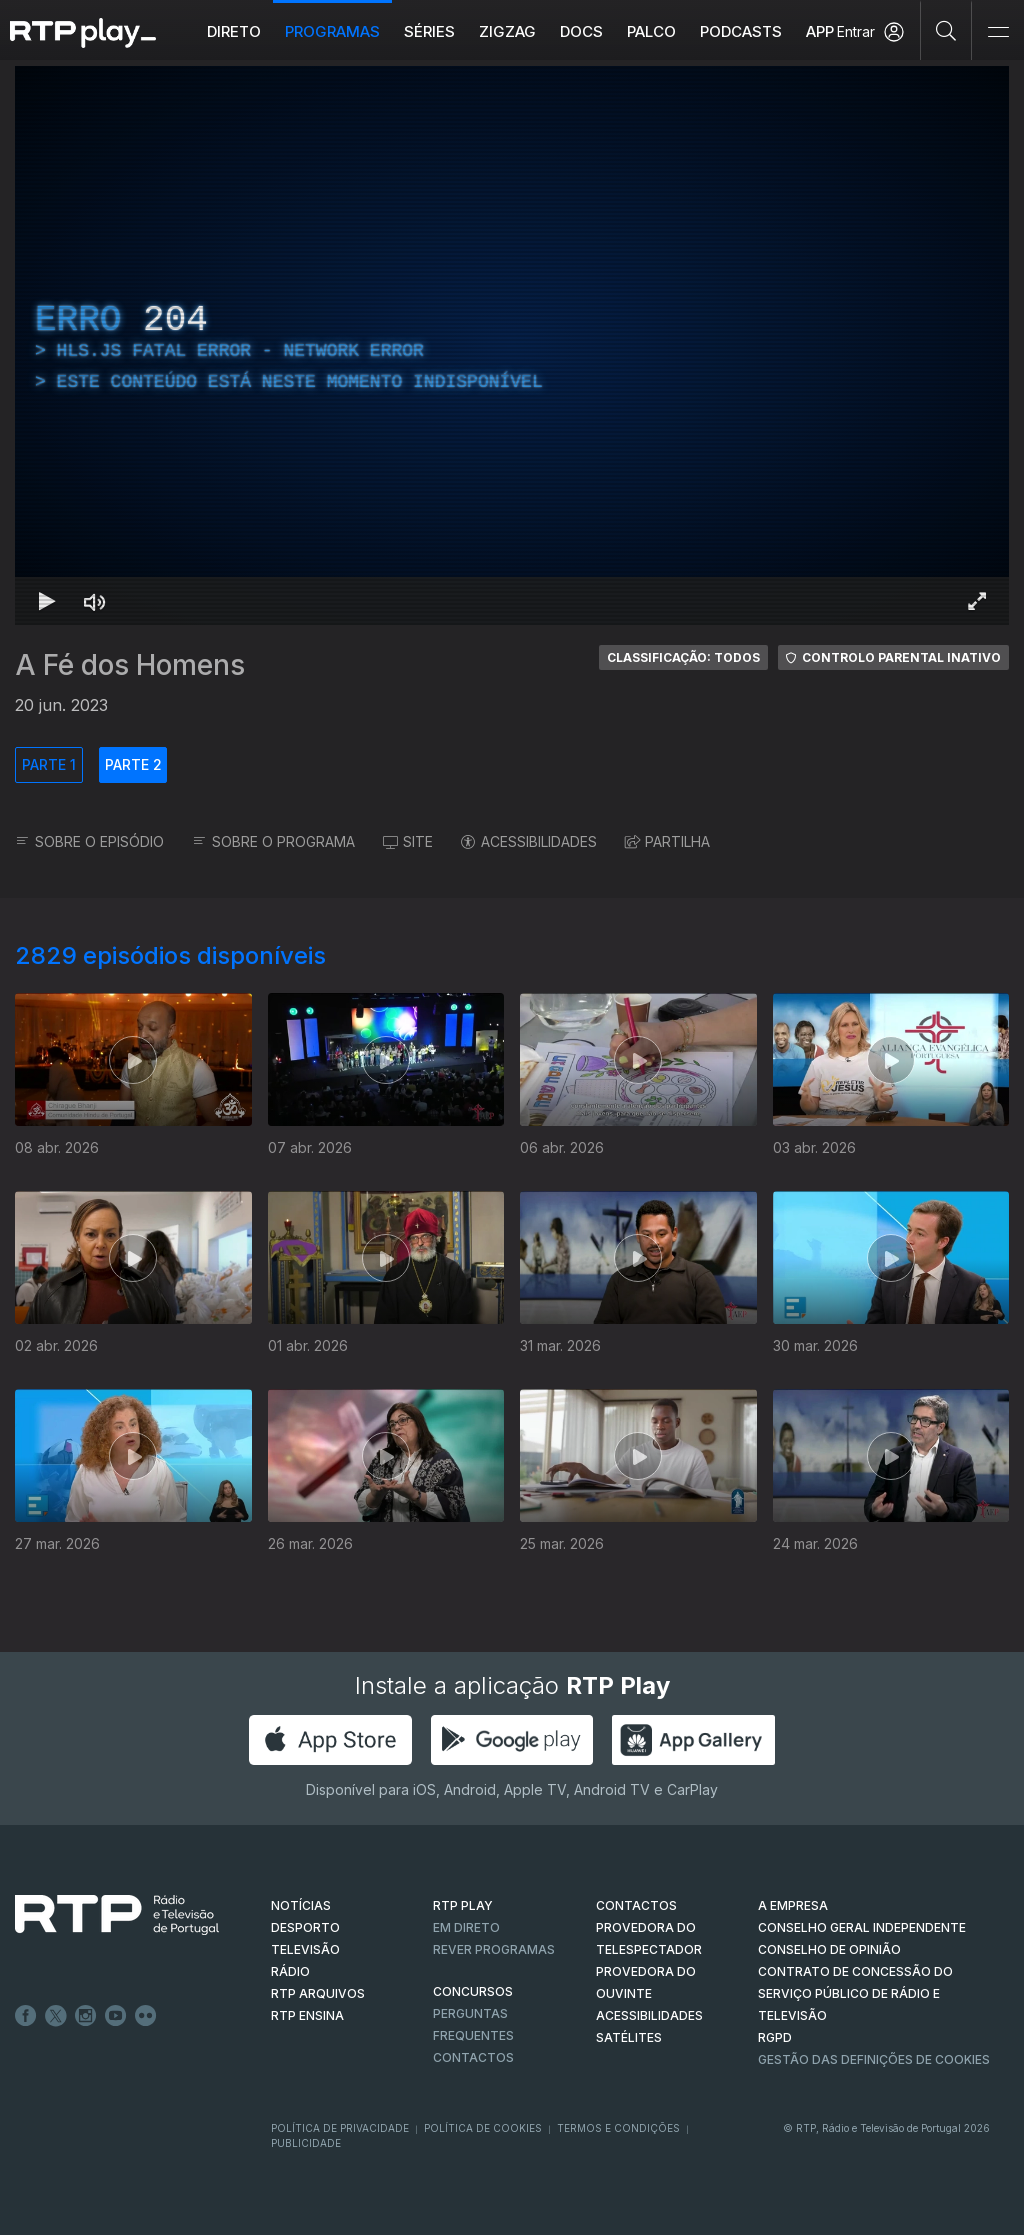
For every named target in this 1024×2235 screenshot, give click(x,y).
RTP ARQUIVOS (318, 1993)
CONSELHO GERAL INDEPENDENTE (862, 1927)
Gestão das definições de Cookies (874, 2059)
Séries (429, 31)
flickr (146, 2016)
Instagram (86, 2016)
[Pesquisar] (946, 30)
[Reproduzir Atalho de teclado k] (47, 601)
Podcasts (741, 31)
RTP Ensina (307, 2015)
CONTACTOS (636, 1905)
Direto (234, 31)
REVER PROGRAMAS (494, 1949)
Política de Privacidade (340, 2128)
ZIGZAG (507, 31)
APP (820, 31)
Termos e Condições (618, 2128)
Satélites (629, 2037)
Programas (332, 31)
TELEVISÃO (305, 1949)
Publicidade (306, 2143)
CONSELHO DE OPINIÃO (829, 1949)
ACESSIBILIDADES (529, 841)
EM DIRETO (466, 1927)
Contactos (473, 2057)
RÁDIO (290, 1971)
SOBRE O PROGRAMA (273, 841)
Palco (651, 31)
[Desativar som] (95, 601)
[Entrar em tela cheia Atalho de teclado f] (977, 601)
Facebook (26, 2016)
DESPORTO (305, 1927)
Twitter (56, 2016)
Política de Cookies (483, 2128)
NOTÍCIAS (301, 1905)
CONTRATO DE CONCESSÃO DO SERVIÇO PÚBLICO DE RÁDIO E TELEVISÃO (855, 1993)
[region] (512, 345)
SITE (408, 841)
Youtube (116, 2016)
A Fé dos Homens (130, 665)
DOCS (581, 31)
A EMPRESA (793, 1905)
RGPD (775, 2037)
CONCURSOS (473, 1991)
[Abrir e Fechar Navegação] (998, 32)
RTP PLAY (463, 1905)
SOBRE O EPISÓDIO (89, 841)
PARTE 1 (49, 764)
